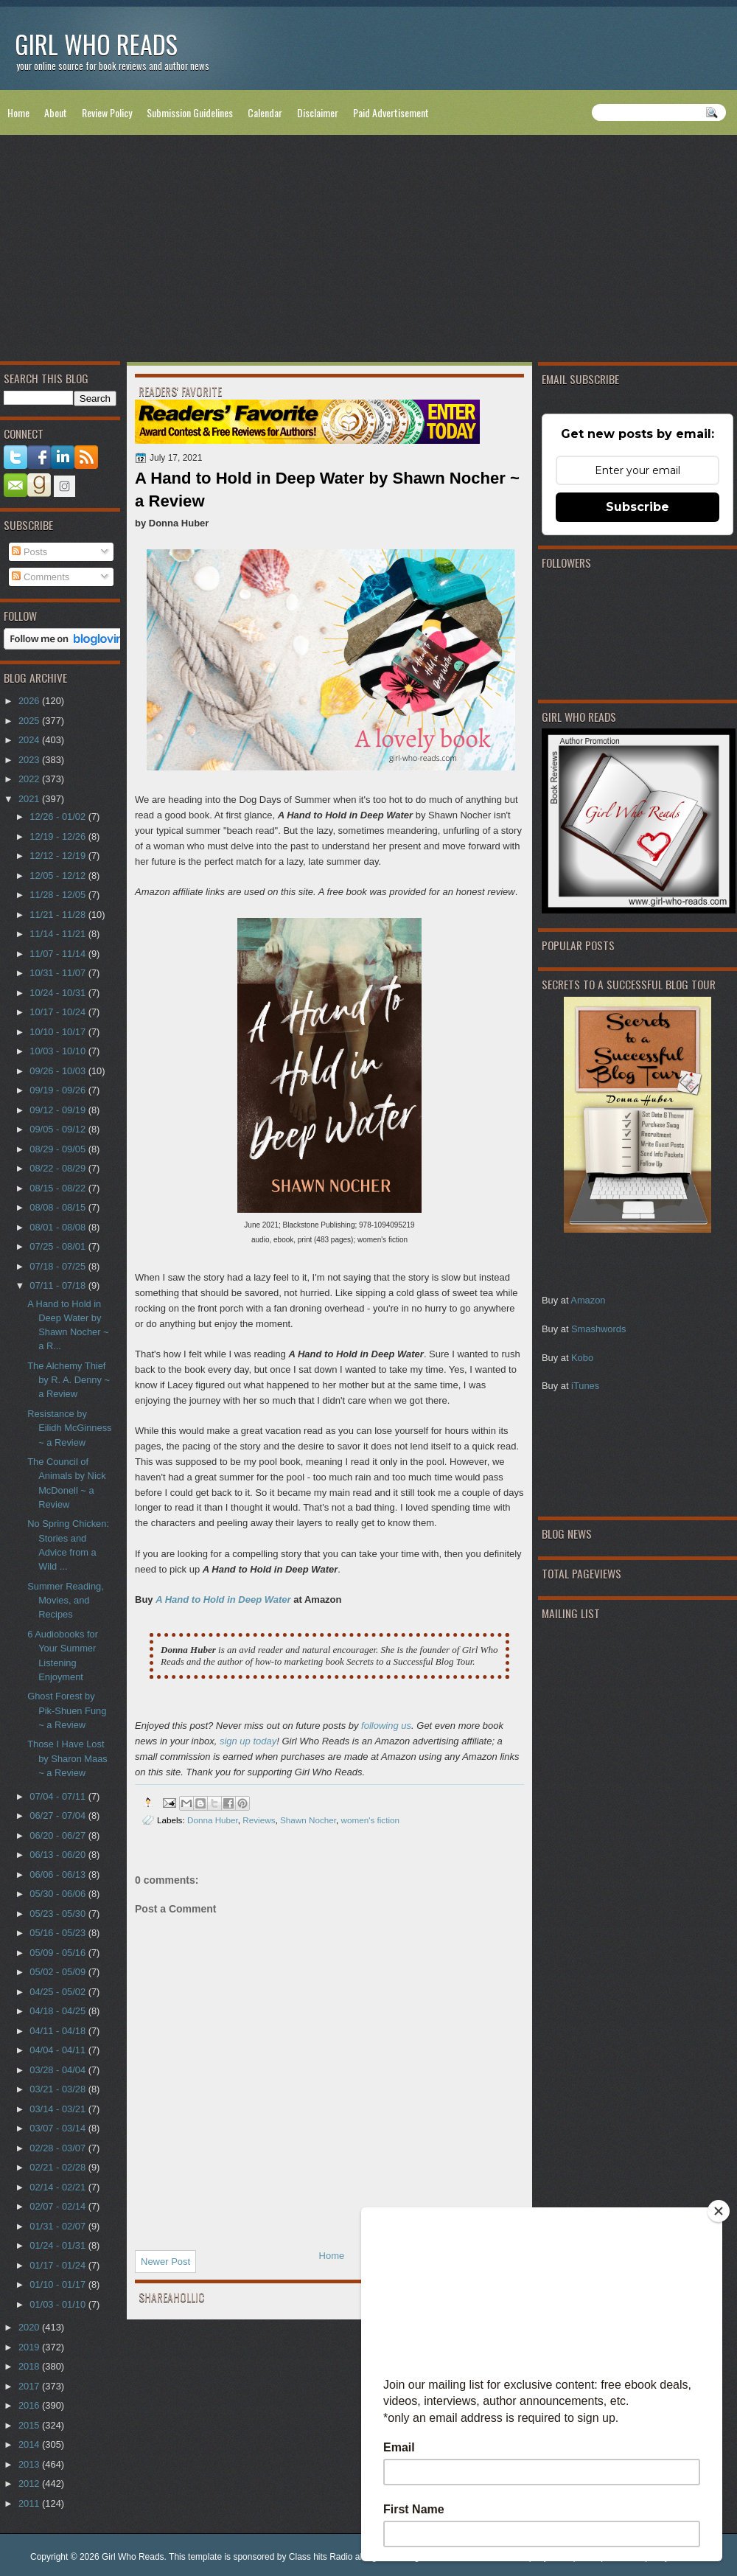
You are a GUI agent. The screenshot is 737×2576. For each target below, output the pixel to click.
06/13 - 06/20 (58, 1854)
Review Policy (107, 112)
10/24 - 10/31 (58, 992)
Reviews (258, 1820)
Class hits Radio (321, 2557)
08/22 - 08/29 (58, 1168)
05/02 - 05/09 (58, 1971)
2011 (30, 2503)
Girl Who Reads (96, 44)
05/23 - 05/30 (58, 1913)
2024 (30, 739)
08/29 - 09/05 (58, 1149)
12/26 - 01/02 (58, 816)
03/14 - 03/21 (58, 2108)
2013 (30, 2464)
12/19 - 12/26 (58, 836)
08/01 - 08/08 (58, 1227)
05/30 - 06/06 (58, 1893)
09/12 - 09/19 (58, 1109)
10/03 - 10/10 (58, 1050)
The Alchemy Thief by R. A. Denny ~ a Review (68, 1380)
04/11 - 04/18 (58, 2030)
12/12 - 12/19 (58, 855)
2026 (30, 700)
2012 (30, 2483)
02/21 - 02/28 (58, 2167)
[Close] (719, 2211)
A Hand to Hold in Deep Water (223, 1599)
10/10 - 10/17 (58, 1031)
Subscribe (637, 507)
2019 (30, 2347)
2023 (30, 759)
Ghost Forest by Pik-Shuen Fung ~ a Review (66, 1710)
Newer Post (165, 2261)
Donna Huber (212, 1820)
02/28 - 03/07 (58, 2148)
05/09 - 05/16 (58, 1952)
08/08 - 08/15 (58, 1207)
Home (18, 112)
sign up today (248, 1741)
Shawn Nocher (308, 1820)
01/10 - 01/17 (58, 2284)
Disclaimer (317, 112)
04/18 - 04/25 (58, 2010)
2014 (30, 2444)
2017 (30, 2386)
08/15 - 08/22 (58, 1188)
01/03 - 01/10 (58, 2304)
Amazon (587, 1300)
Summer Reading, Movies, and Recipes (65, 1601)
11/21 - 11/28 (58, 914)
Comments (40, 576)
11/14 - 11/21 (58, 933)
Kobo (582, 1357)
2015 (30, 2425)
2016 (30, 2405)
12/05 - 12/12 (58, 875)
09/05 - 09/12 (58, 1129)
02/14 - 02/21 (58, 2187)
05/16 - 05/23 (58, 1932)
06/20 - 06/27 (58, 1835)
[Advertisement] (368, 251)
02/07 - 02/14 (58, 2206)
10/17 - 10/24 (58, 1011)
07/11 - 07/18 (58, 1285)
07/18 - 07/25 (58, 1266)
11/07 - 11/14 (58, 953)
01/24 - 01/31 (58, 2245)
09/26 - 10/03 (58, 1070)
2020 (30, 2327)
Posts (29, 551)
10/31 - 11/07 (58, 972)
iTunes (585, 1385)
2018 (30, 2366)
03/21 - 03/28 (58, 2089)
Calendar (265, 112)
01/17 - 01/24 (58, 2265)
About (55, 112)
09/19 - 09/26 (58, 1090)
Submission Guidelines (190, 112)
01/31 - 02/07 (58, 2226)
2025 (30, 720)
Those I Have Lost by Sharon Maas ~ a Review (67, 1758)
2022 (30, 778)
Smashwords (598, 1328)
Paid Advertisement (391, 112)
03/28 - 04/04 (58, 2069)
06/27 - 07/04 (58, 1815)
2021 (30, 798)
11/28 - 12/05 (58, 894)
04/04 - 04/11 (58, 2049)
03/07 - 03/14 (58, 2128)
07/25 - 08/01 (58, 1246)
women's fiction (370, 1820)
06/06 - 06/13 (58, 1874)
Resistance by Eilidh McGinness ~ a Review (69, 1428)
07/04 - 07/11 (58, 1796)
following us (386, 1725)
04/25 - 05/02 (58, 1991)
